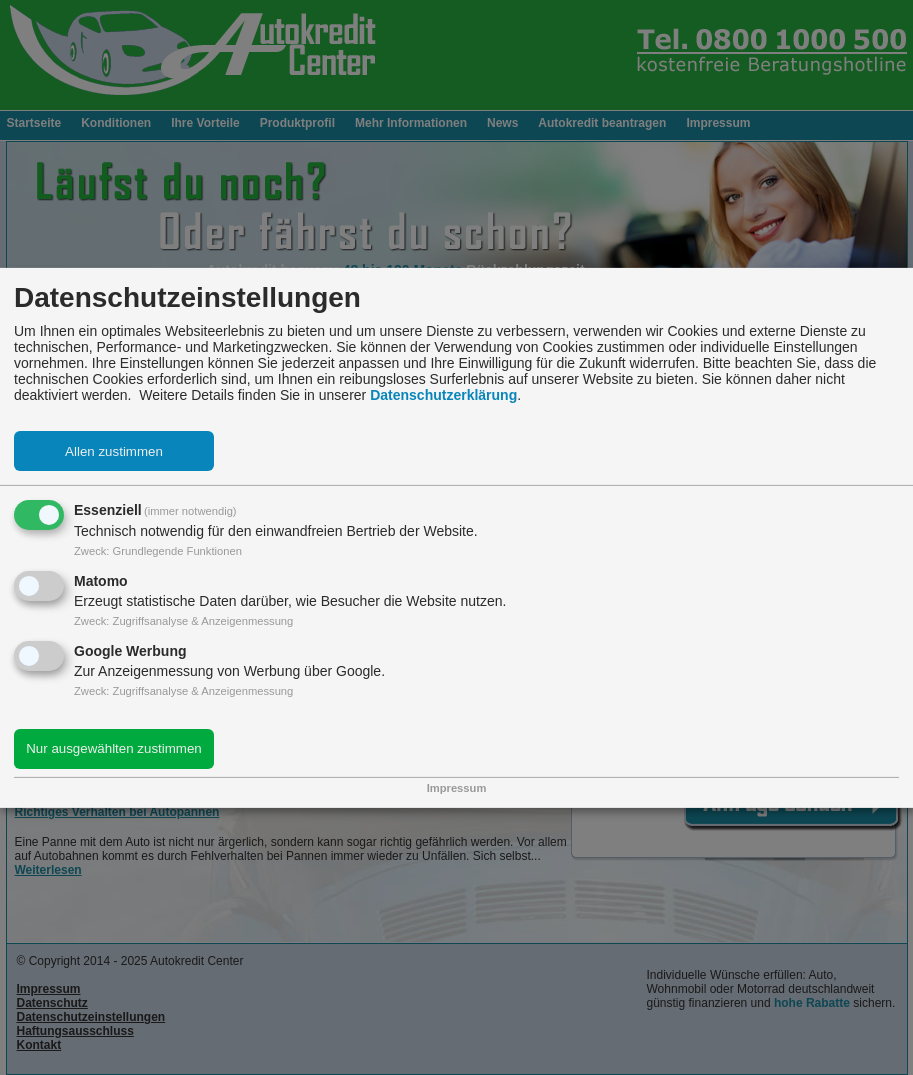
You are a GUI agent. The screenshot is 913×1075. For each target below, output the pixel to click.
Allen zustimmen (114, 451)
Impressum (457, 788)
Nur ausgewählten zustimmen (114, 748)
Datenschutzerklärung (443, 395)
